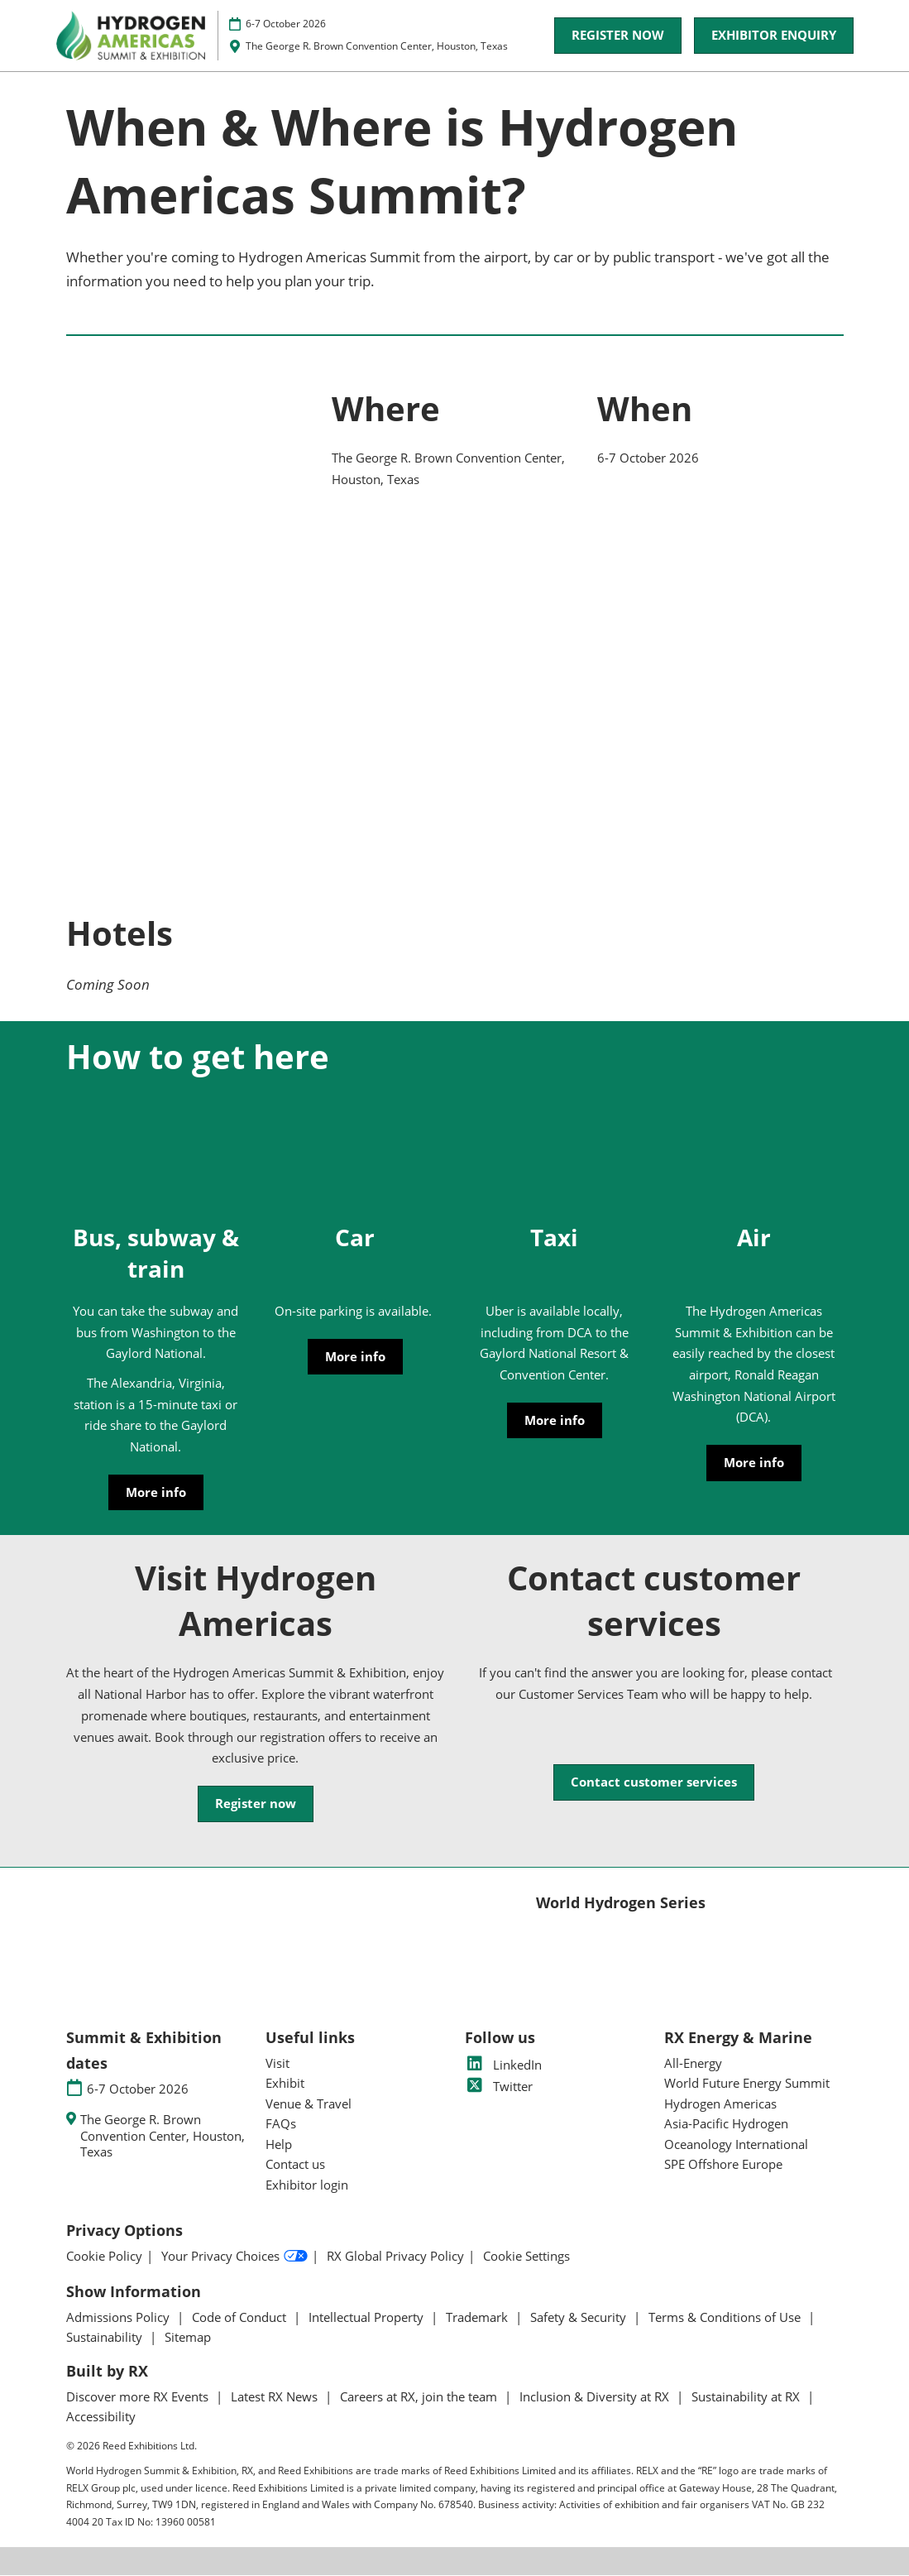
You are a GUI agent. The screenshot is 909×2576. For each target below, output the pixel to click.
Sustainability (106, 2337)
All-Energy (693, 2064)
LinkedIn (503, 2065)
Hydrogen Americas (720, 2104)
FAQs (281, 2124)
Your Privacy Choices (234, 2257)
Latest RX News (276, 2397)
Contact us (295, 2164)
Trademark (478, 2318)
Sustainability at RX (747, 2397)
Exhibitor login (307, 2185)
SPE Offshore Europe (723, 2164)
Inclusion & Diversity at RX (595, 2397)
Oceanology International (736, 2145)
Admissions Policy (119, 2318)
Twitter (499, 2087)
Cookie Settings (526, 2257)
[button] (618, 35)
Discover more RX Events (139, 2397)
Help (279, 2145)
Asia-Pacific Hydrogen (726, 2124)
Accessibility (101, 2417)
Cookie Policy (104, 2257)
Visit (277, 2064)
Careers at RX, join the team (420, 2397)
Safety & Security (579, 2318)
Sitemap (188, 2337)
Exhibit (285, 2083)
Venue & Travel (309, 2104)
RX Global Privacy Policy (395, 2257)
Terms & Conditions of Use (726, 2318)
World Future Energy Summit (747, 2083)
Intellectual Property (368, 2318)
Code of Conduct (240, 2318)
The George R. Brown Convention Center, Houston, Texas (377, 46)
